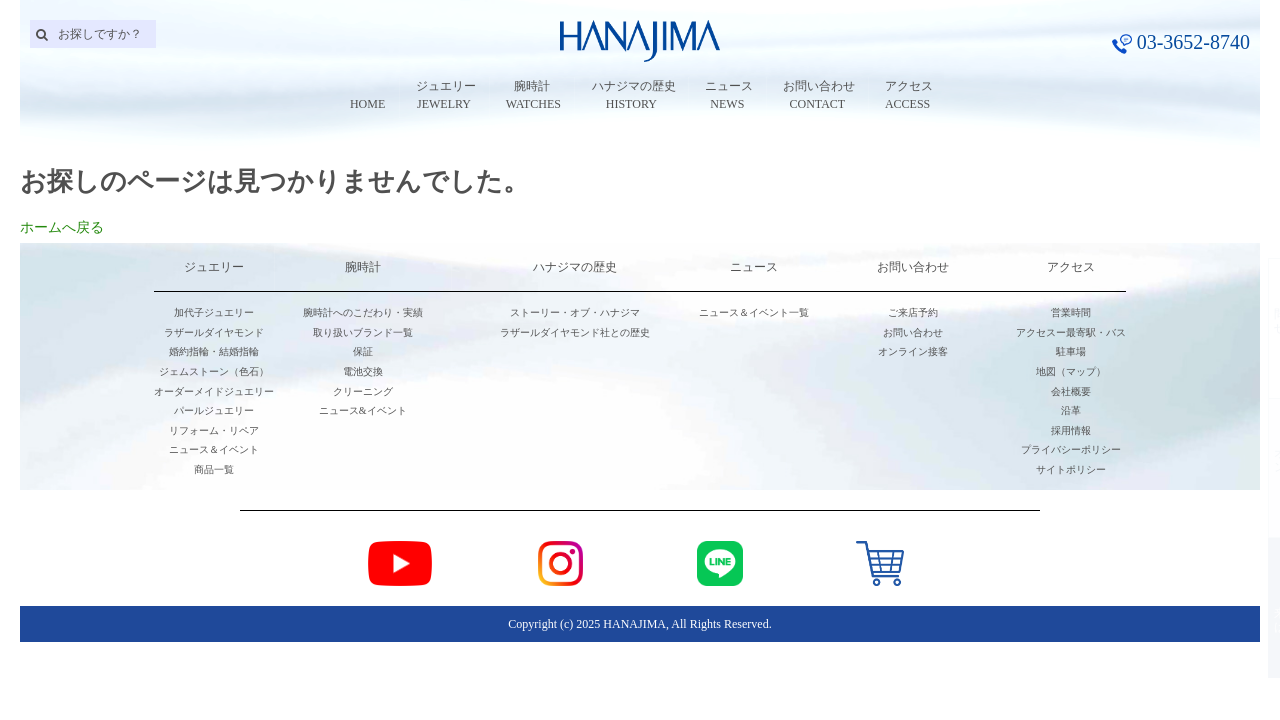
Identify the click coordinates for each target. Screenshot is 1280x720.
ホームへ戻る (62, 227)
